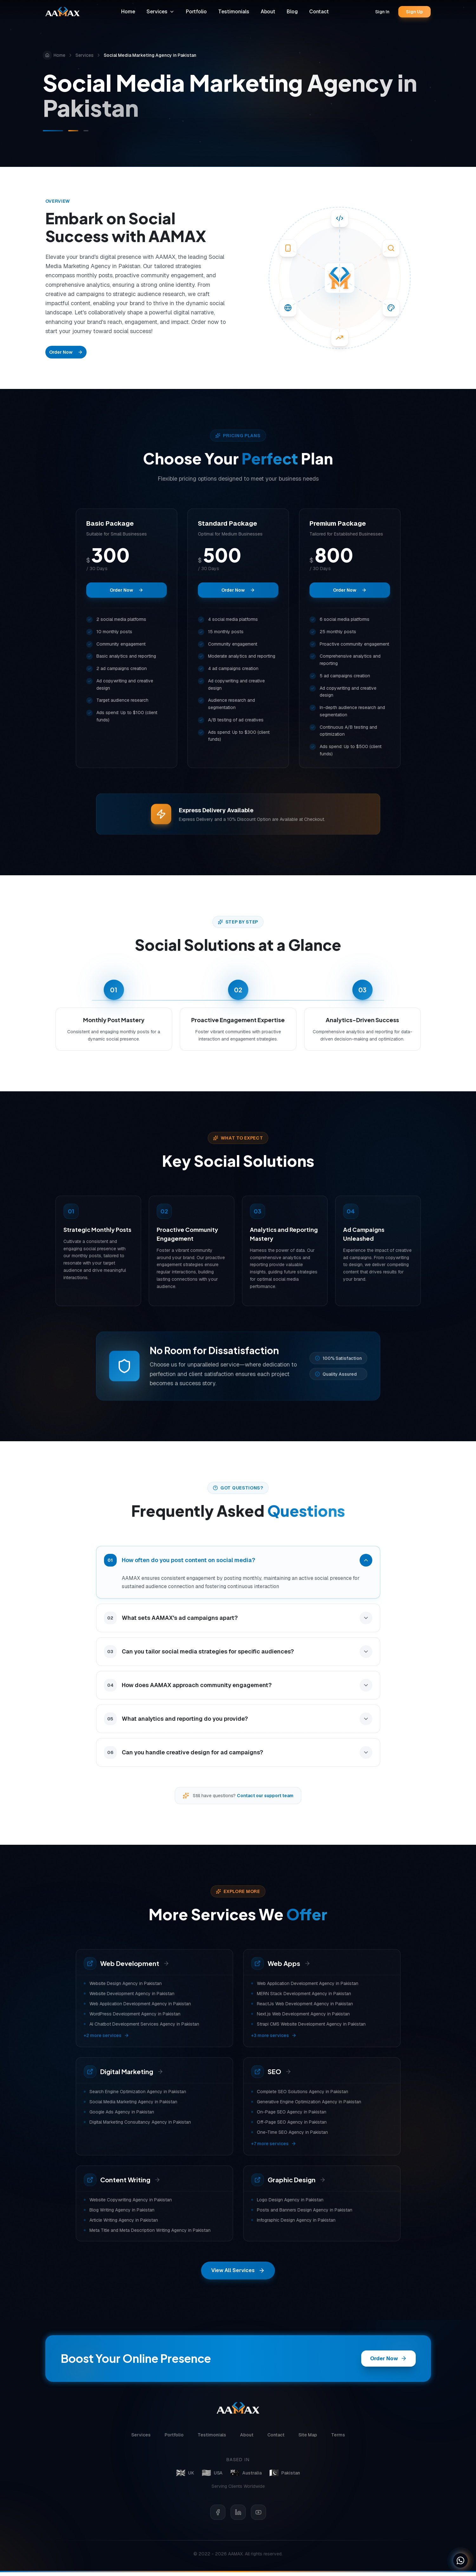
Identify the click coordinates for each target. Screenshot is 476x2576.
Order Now (66, 352)
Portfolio (197, 12)
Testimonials (235, 12)
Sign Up (414, 12)
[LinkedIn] (238, 2516)
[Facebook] (217, 2516)
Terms (338, 2438)
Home (130, 12)
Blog (293, 12)
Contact (320, 12)
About (269, 12)
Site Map (307, 2438)
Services (162, 12)
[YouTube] (258, 2516)
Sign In (382, 12)
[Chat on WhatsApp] (459, 2559)
